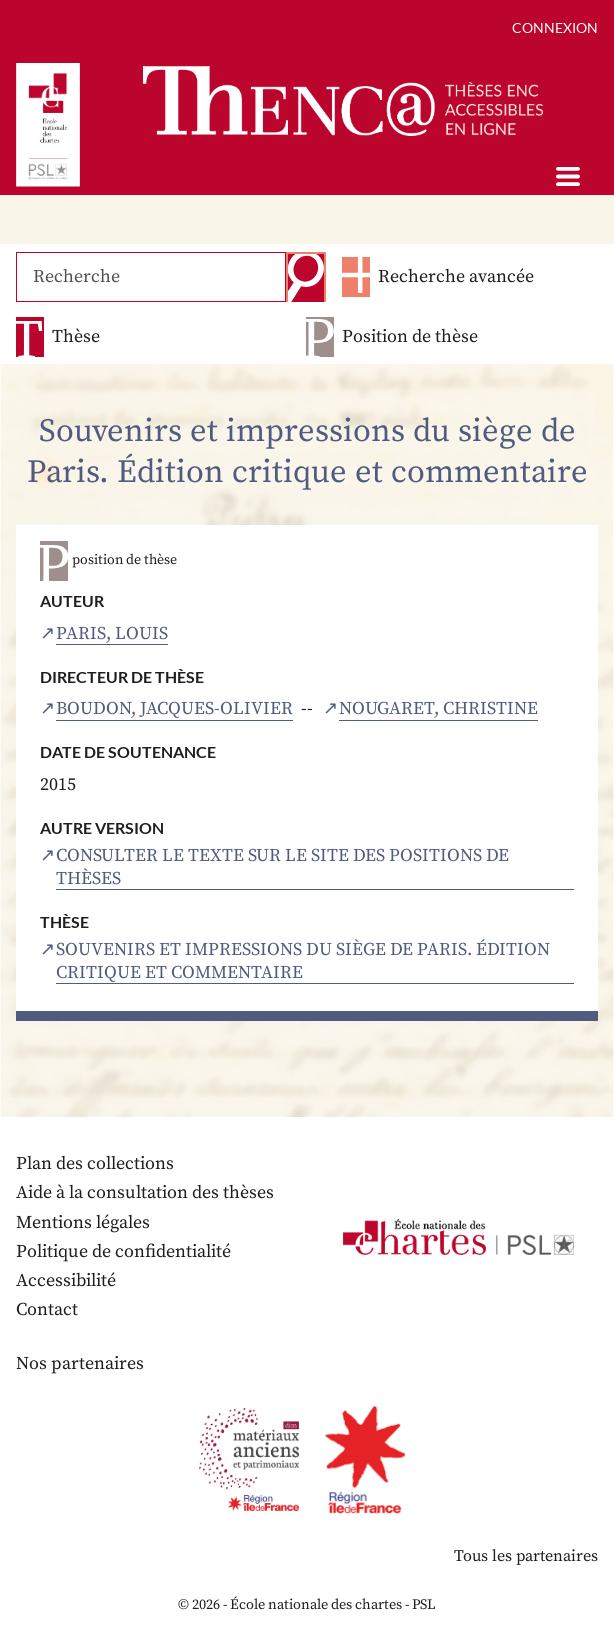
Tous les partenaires (526, 1556)
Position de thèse (410, 337)
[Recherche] (151, 277)
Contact (47, 1309)
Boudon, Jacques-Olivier (174, 709)
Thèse (76, 337)
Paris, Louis (112, 634)
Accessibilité (66, 1280)
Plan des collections (95, 1163)
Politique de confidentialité (123, 1251)
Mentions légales (83, 1222)
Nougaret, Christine (438, 709)
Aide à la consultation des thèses (145, 1192)
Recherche (306, 277)
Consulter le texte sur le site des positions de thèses (282, 867)
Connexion (555, 27)
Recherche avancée (456, 276)
